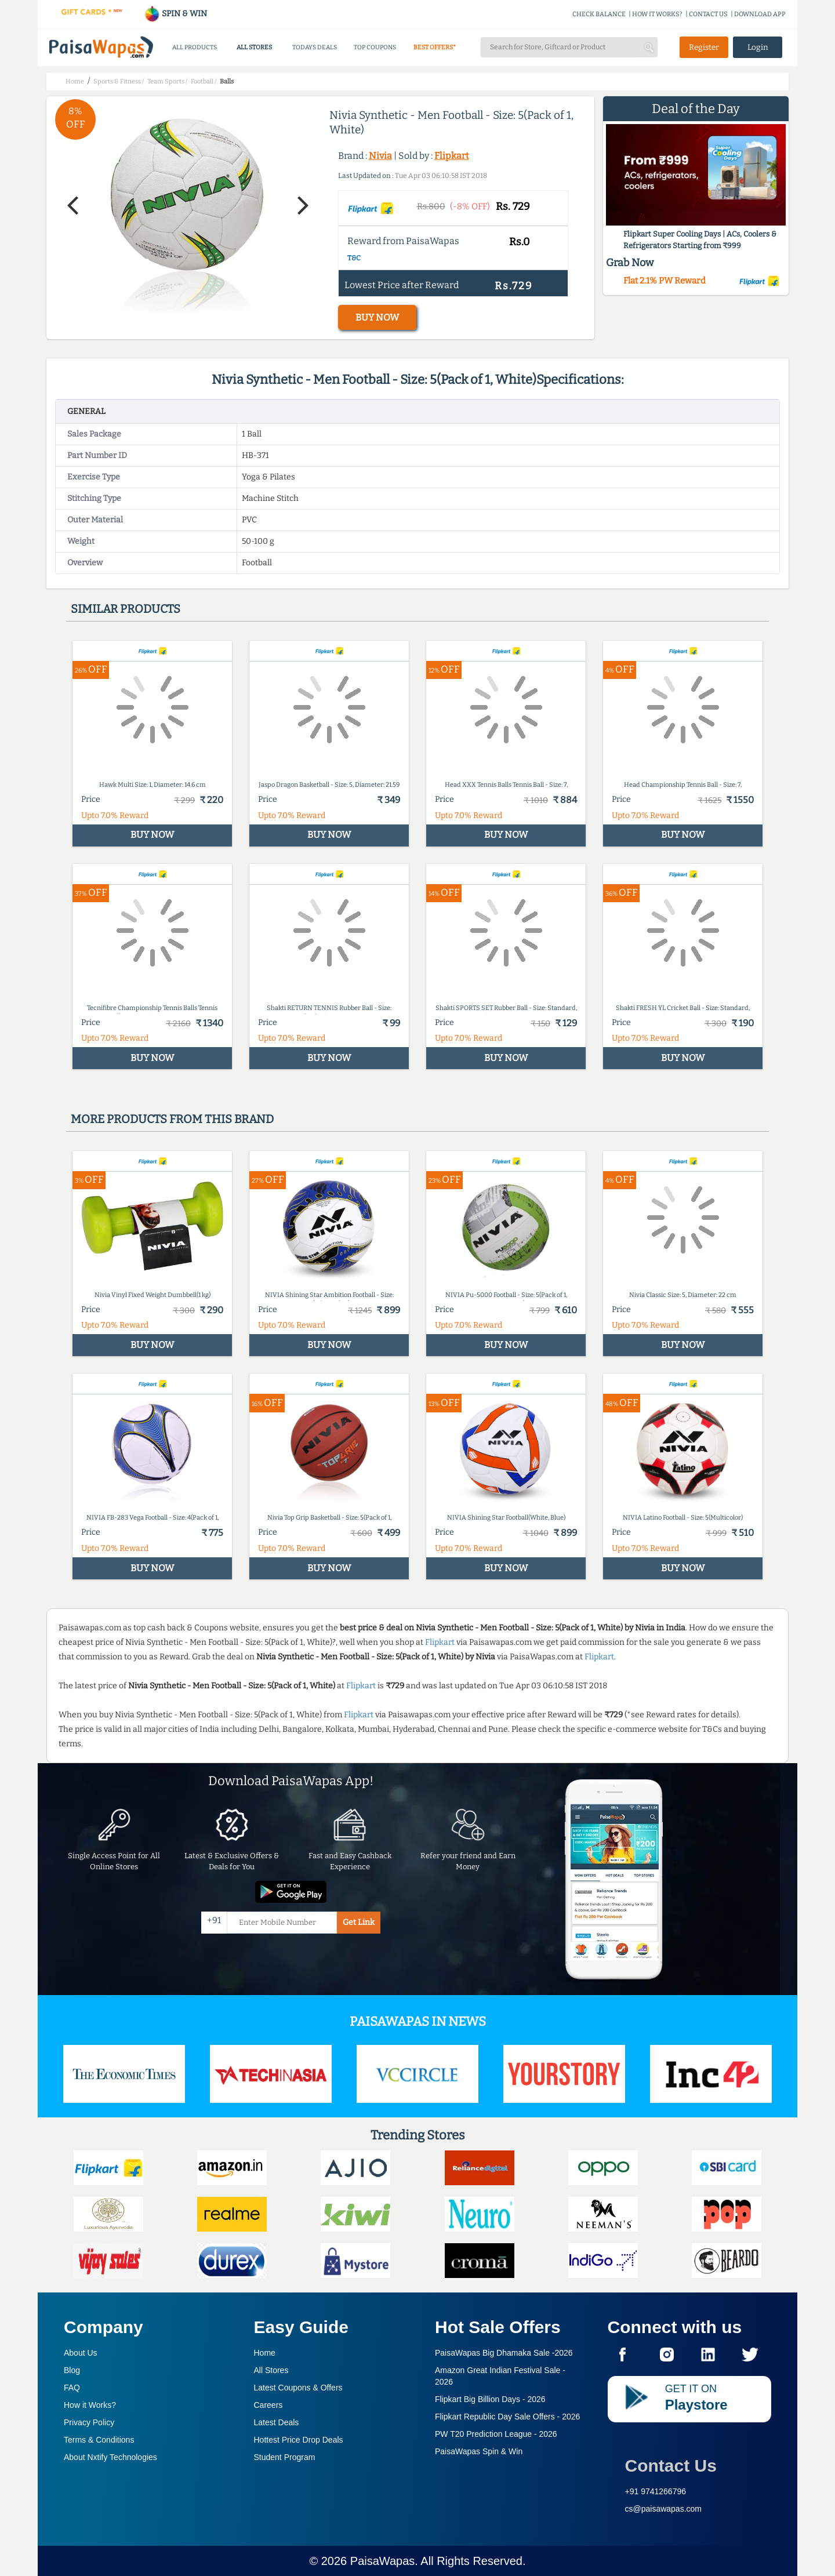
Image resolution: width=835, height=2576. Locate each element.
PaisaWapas (382, 2561)
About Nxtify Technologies (110, 2457)
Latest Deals (276, 2422)
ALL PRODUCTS (194, 47)
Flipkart (451, 155)
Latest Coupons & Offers (298, 2387)
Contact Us (671, 2465)
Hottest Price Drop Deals (298, 2439)
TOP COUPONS (375, 47)
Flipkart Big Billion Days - (490, 2399)
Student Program (284, 2457)
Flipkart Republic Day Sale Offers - (507, 2416)
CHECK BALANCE (599, 14)
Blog (72, 2370)
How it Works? (90, 2405)
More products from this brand (172, 1119)
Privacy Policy (89, 2422)
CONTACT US (708, 14)
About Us (80, 2352)
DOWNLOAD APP (760, 14)
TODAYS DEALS (314, 47)
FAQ (72, 2387)
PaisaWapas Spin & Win (478, 2451)
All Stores (271, 2370)
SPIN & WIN (175, 14)
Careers (268, 2405)
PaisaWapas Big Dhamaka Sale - (504, 2352)
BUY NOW (377, 317)
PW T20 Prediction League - (496, 2434)
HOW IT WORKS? (657, 14)
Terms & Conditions (99, 2439)
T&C (354, 258)
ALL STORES (254, 47)
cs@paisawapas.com (663, 2508)
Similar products (125, 609)
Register (704, 47)
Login (757, 47)
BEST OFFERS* (434, 47)
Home (264, 2352)
